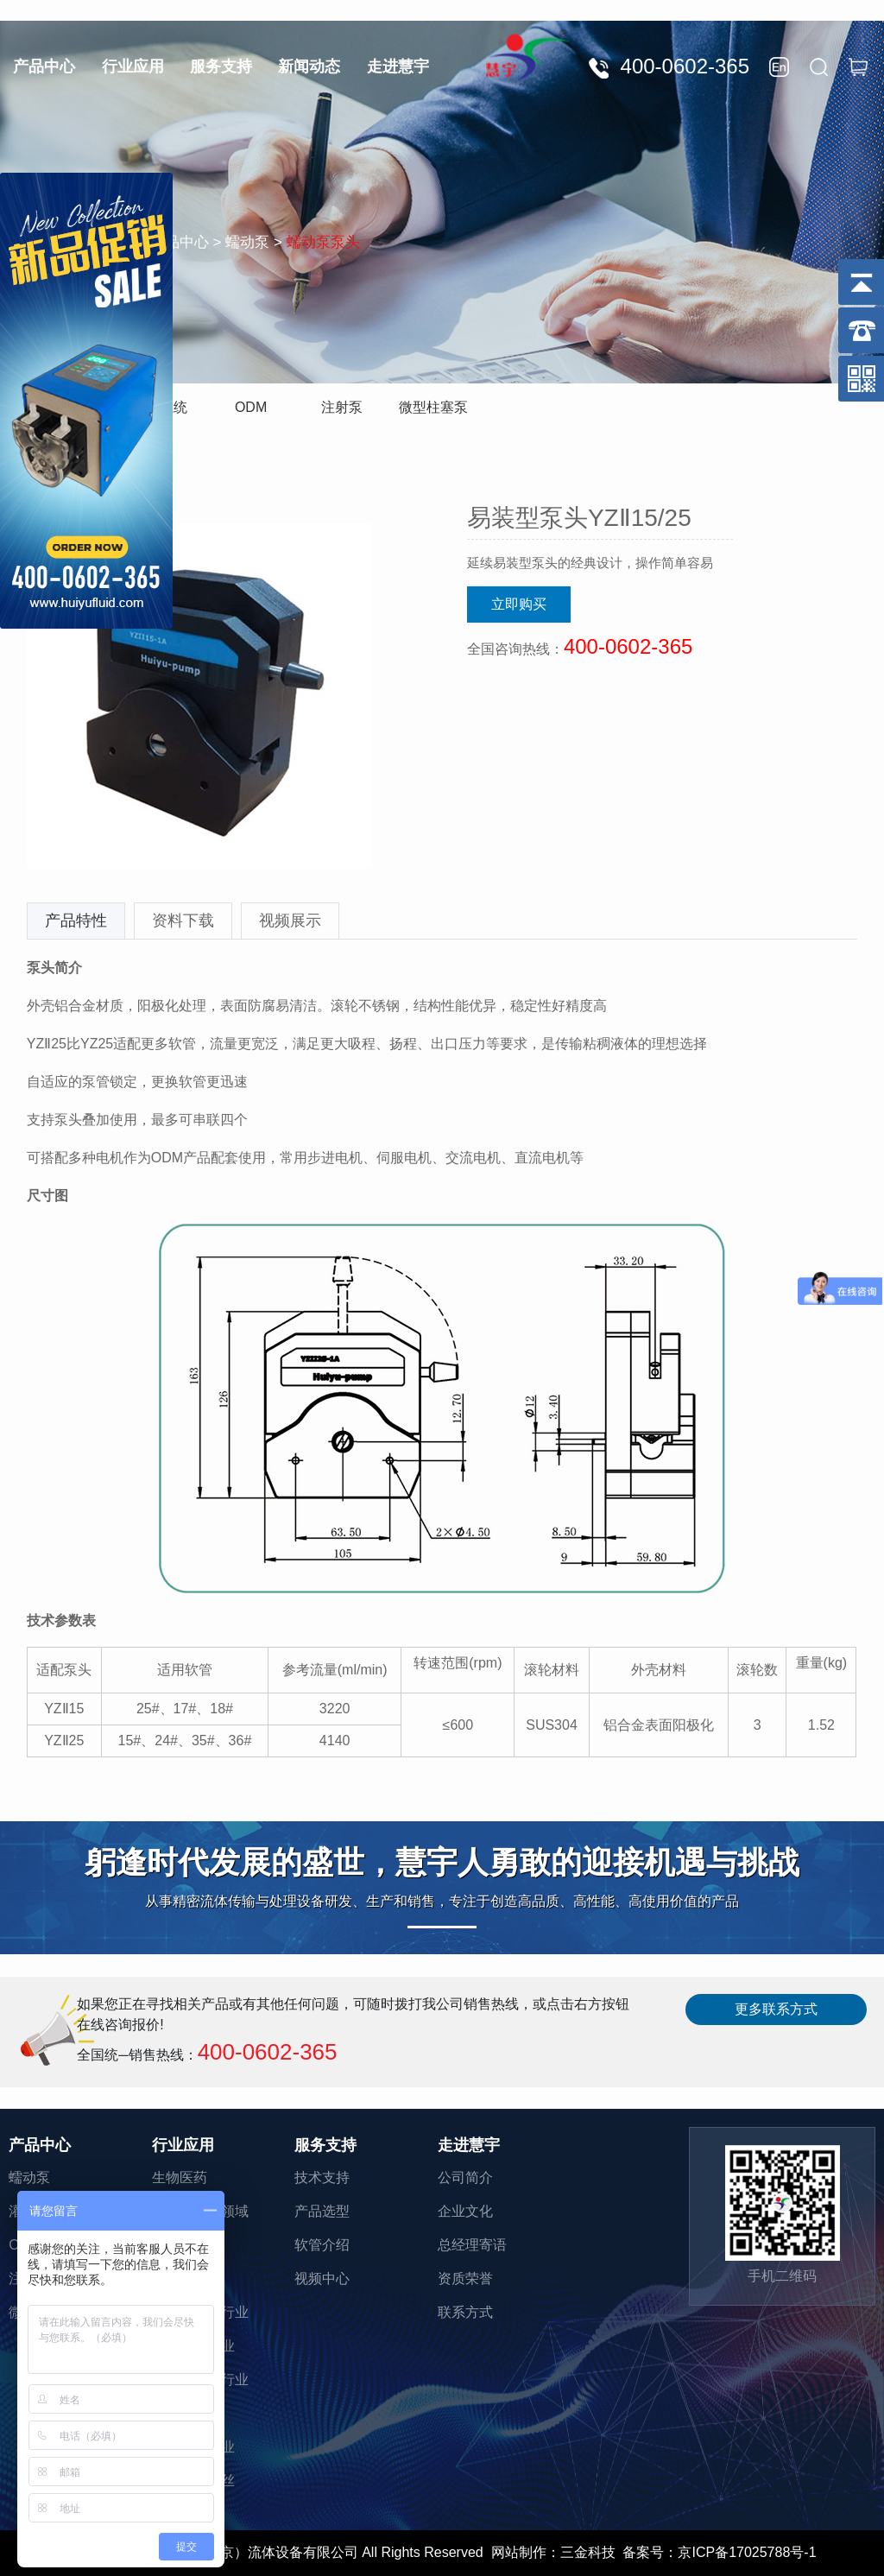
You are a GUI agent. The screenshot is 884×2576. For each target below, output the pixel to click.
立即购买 (518, 604)
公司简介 (465, 2177)
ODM (251, 407)
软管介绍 (322, 2244)
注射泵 (342, 407)
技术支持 (322, 2177)
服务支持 (221, 66)
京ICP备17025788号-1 (747, 2552)
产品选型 (322, 2211)
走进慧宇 (398, 66)
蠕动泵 (29, 2177)
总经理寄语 (472, 2244)
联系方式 (465, 2312)
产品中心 (44, 66)
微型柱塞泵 (433, 407)
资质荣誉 (465, 2278)
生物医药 (179, 2177)
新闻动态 (309, 66)
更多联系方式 (776, 2009)
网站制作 (518, 2552)
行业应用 (133, 66)
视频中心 (322, 2278)
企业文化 (465, 2211)
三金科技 (588, 2552)
